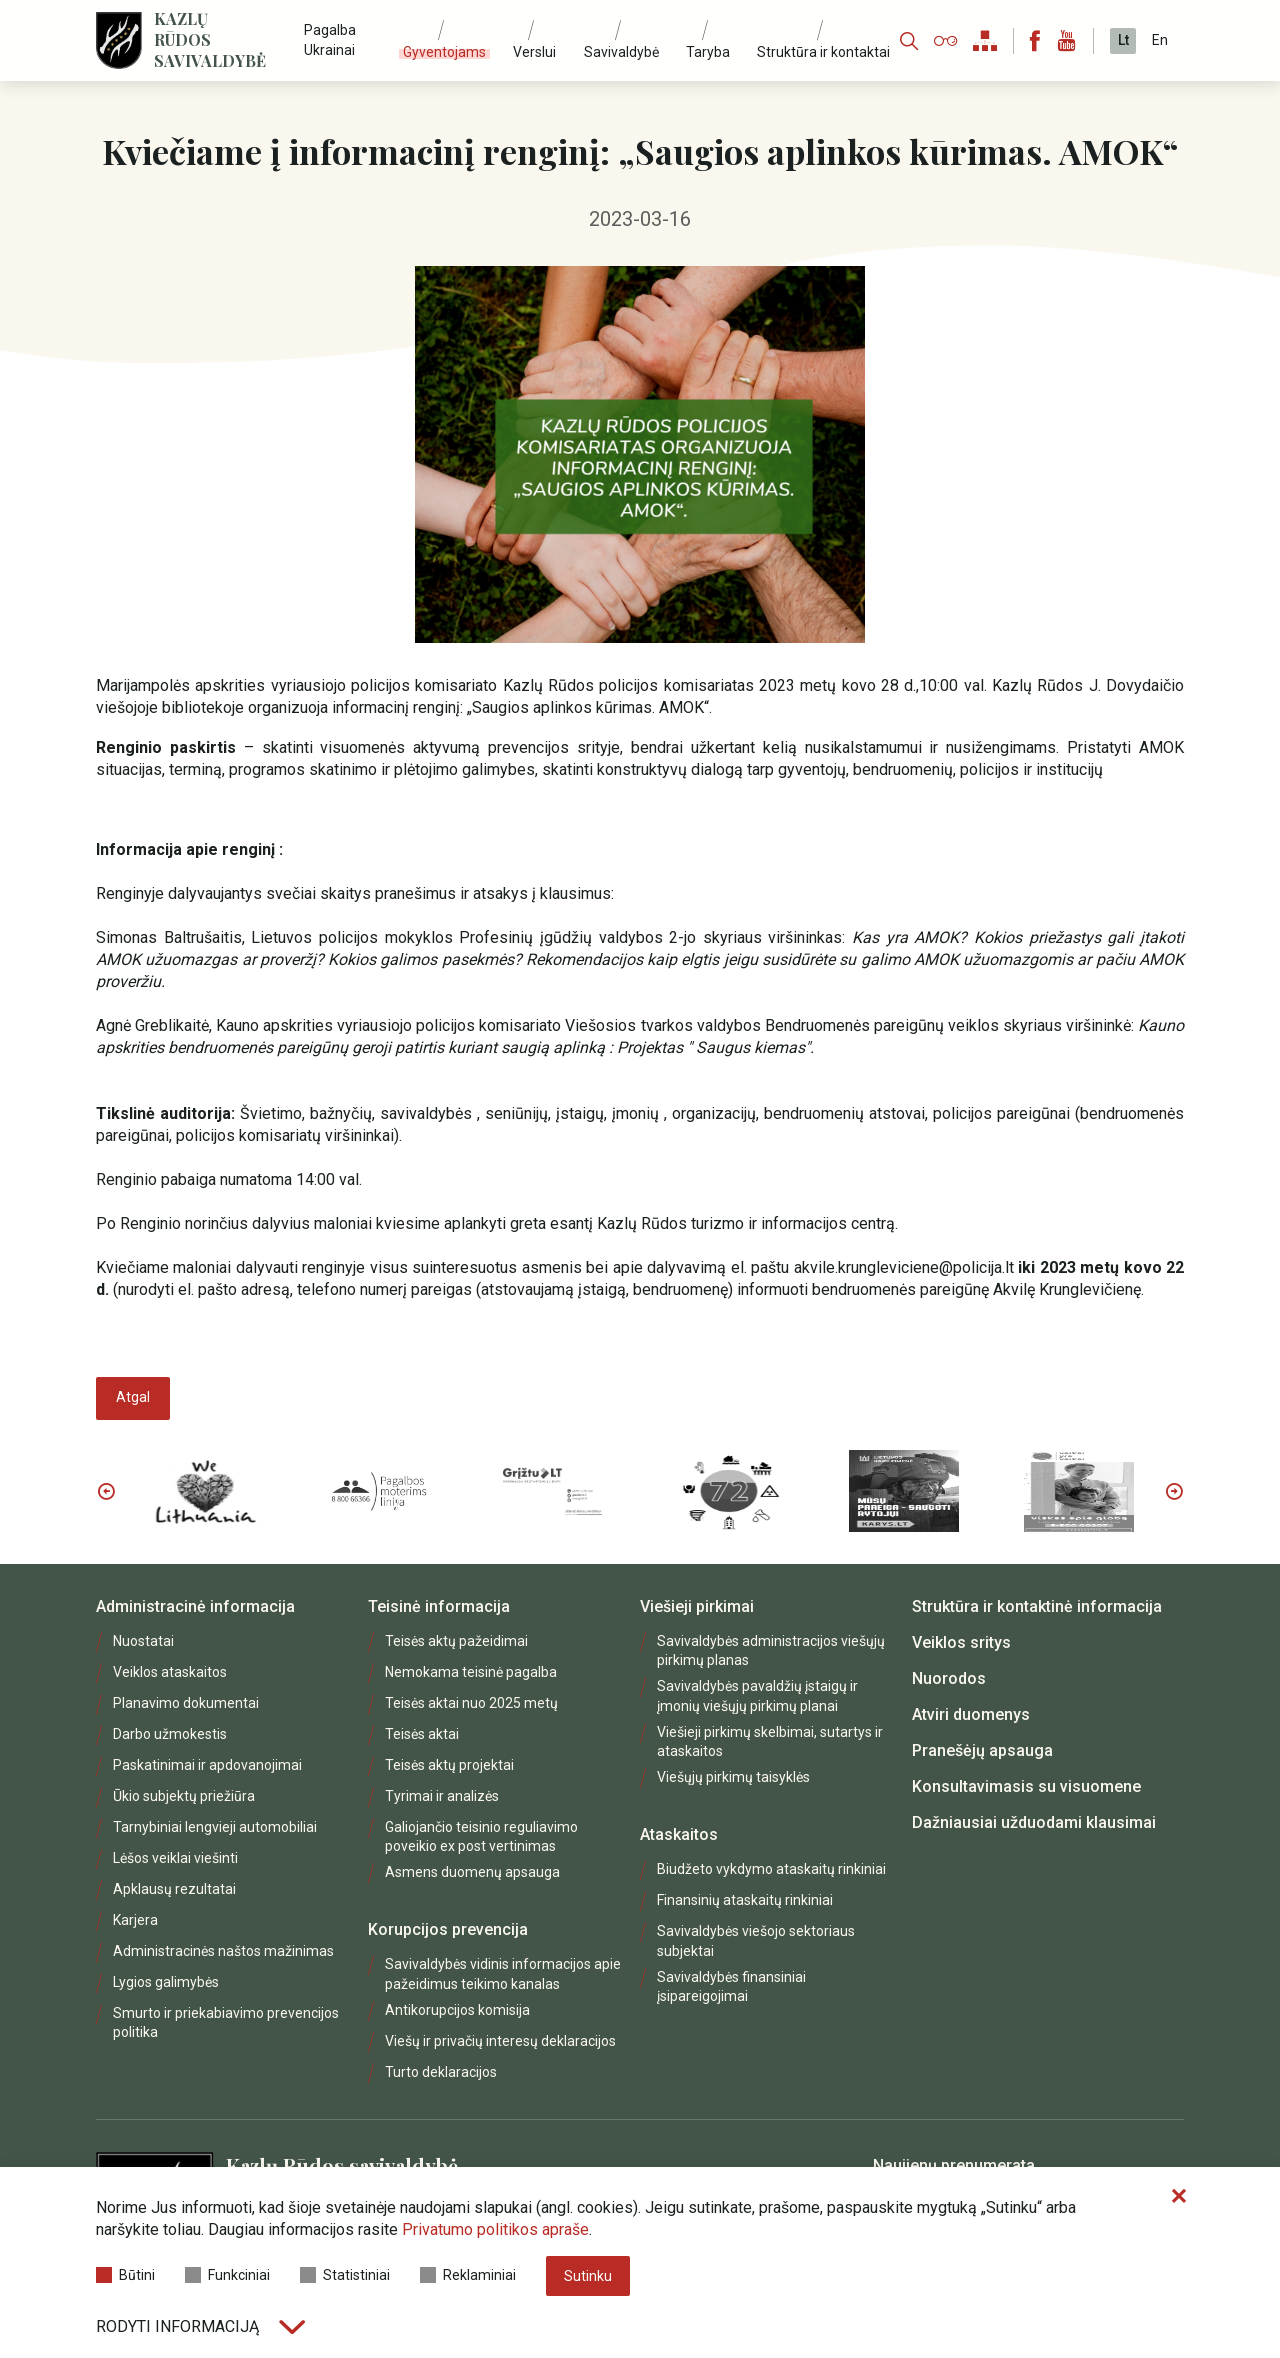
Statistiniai (345, 2275)
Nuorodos (949, 1678)
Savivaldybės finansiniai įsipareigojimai (731, 1986)
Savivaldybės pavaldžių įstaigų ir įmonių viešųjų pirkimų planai (757, 1695)
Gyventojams (444, 52)
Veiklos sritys (961, 1642)
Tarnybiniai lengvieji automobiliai (215, 1827)
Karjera (135, 1920)
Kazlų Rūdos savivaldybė (210, 40)
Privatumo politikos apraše (495, 2229)
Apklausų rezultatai (174, 1889)
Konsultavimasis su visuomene (1026, 1786)
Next (1174, 1491)
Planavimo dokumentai (186, 1703)
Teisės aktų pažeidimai (456, 1641)
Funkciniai (227, 2275)
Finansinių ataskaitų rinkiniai (745, 1900)
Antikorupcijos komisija (457, 2010)
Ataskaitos (679, 1834)
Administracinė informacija (195, 1606)
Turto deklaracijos (441, 2072)
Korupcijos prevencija (448, 1929)
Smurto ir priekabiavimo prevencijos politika (226, 2022)
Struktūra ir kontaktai (823, 52)
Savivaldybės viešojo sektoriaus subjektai (756, 1940)
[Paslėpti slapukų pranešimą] (1179, 2197)
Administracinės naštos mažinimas (223, 1951)
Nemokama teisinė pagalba (471, 1672)
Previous (106, 1491)
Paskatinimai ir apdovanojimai (207, 1765)
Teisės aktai (422, 1734)
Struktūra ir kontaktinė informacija (1037, 1606)
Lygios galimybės (166, 1982)
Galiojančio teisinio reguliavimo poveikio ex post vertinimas (481, 1836)
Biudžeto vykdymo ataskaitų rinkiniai (771, 1869)
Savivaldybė (621, 52)
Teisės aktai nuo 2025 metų (471, 1703)
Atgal (133, 1397)
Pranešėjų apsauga (982, 1750)
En (1160, 40)
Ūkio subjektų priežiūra (184, 1796)
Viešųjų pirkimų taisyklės (733, 1777)
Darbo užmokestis (170, 1734)
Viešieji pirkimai (697, 1606)
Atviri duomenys (971, 1714)
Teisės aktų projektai (449, 1765)
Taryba (708, 52)
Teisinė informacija (439, 1606)
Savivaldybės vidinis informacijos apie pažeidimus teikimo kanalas (503, 1973)
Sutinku (588, 2276)
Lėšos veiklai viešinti (175, 1858)
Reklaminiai (468, 2275)
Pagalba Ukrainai (330, 39)
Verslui (534, 52)
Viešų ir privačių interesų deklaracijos (500, 2041)
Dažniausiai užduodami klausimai (1034, 1822)
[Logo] (119, 40)
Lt (1123, 40)
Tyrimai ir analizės (442, 1796)
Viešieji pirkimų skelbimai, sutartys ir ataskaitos (770, 1741)
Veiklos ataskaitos (170, 1672)
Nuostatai (143, 1641)
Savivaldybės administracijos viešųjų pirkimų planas (771, 1650)
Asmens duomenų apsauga (472, 1872)
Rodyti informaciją (200, 2326)
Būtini (125, 2275)
